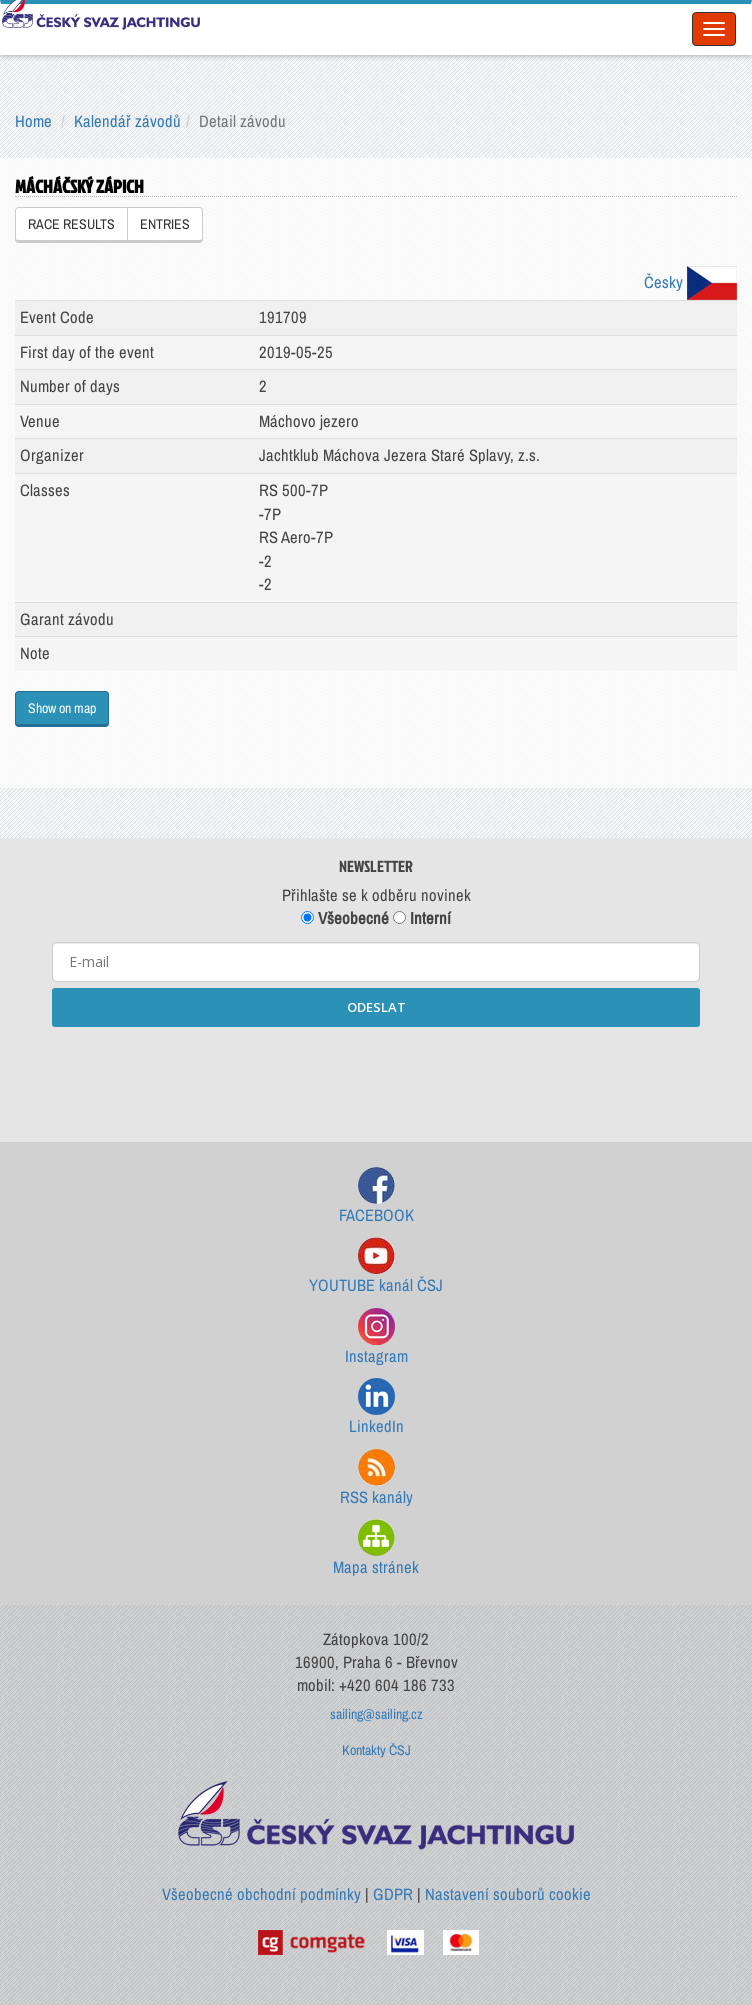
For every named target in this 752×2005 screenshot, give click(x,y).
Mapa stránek (376, 1548)
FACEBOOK (376, 1196)
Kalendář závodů (127, 121)
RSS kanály (376, 1478)
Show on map (62, 708)
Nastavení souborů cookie (508, 1894)
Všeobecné (345, 918)
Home (33, 121)
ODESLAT (376, 1007)
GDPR (393, 1894)
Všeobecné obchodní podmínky (261, 1894)
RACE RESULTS (71, 224)
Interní (422, 918)
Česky (690, 282)
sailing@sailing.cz (376, 1714)
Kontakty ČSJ (376, 1750)
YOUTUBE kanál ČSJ (376, 1266)
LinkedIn (376, 1407)
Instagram (376, 1337)
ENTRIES (165, 224)
